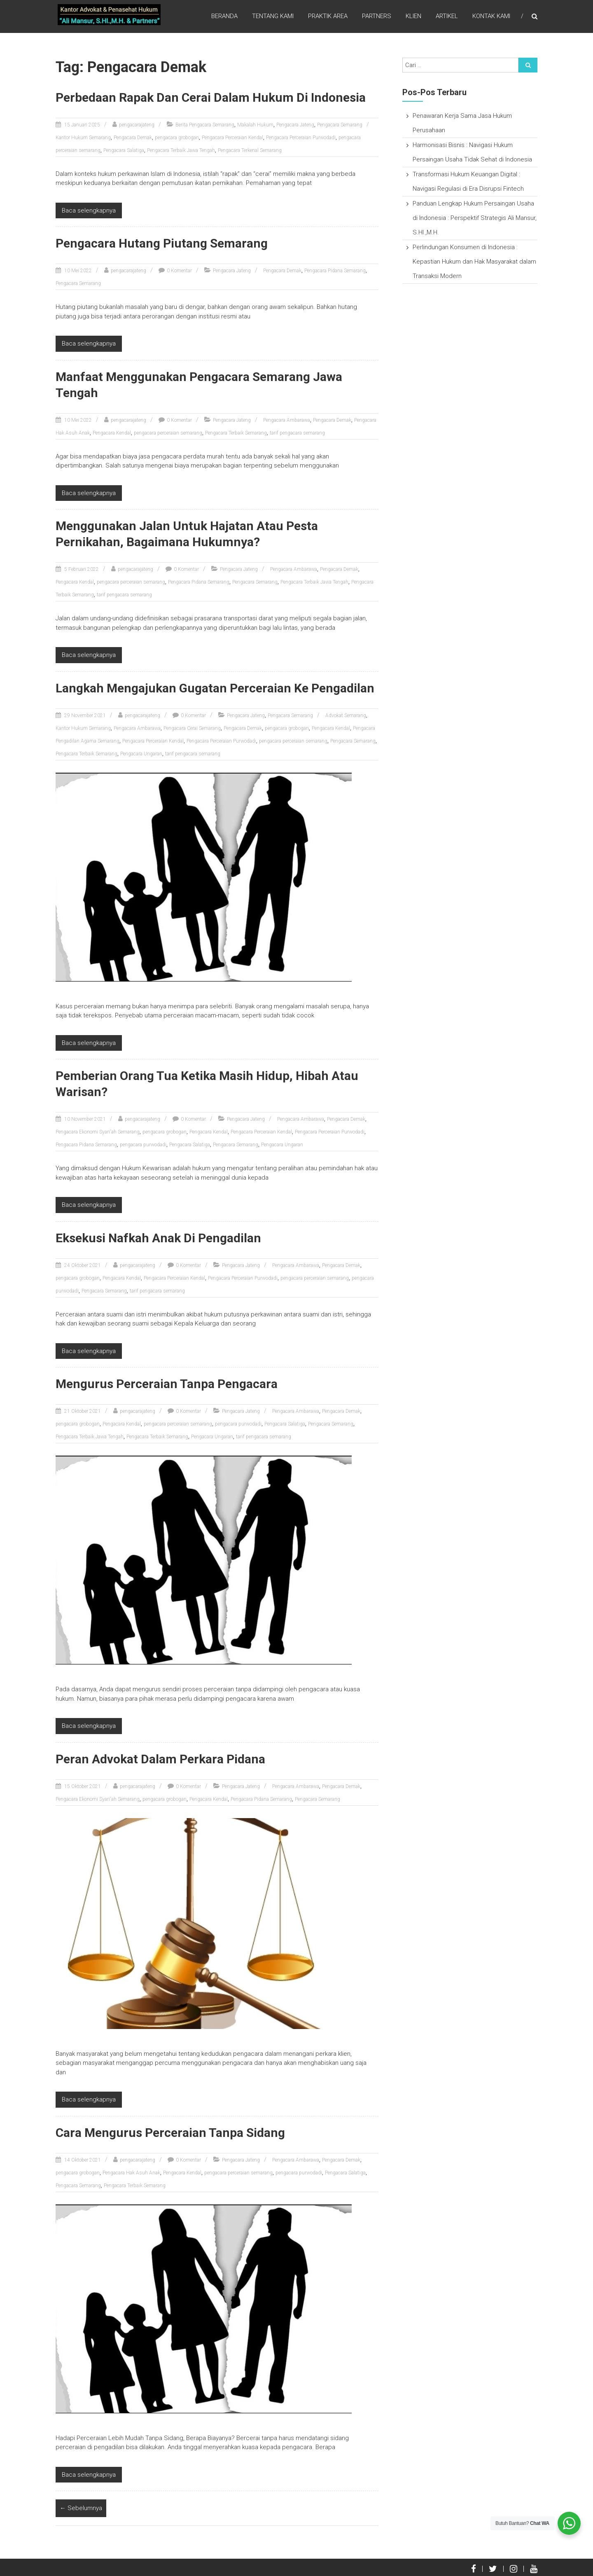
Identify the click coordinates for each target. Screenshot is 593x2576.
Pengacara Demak (133, 137)
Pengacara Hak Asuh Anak (131, 2173)
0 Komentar (179, 270)
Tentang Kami (273, 16)
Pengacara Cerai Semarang (192, 728)
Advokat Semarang (345, 715)
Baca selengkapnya (89, 210)
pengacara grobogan (177, 137)
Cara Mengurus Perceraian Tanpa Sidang (170, 2132)
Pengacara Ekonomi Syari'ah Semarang (98, 1132)
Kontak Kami (491, 16)
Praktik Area (328, 16)
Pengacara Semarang (339, 125)
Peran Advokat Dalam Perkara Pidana (160, 1759)
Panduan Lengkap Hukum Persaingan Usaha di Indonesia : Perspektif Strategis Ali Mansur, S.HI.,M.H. (475, 218)
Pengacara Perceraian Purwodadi (301, 137)
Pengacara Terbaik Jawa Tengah (181, 150)
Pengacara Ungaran (141, 754)
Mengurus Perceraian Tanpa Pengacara (167, 1384)
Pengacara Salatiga (123, 150)
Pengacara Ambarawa (286, 420)
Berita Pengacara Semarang (204, 125)
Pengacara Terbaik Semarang (236, 433)
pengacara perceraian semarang (168, 433)
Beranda (224, 16)
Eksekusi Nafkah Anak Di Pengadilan (158, 1238)
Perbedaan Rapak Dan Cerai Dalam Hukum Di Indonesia (211, 97)
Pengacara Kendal (112, 433)
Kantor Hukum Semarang (83, 137)
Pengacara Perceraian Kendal (232, 137)
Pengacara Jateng (295, 125)
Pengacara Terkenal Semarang (250, 150)
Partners (376, 16)
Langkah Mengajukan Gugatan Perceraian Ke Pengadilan (215, 688)
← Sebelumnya (81, 2508)
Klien (413, 16)
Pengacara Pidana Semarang (335, 270)
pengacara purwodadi (143, 1145)
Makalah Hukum (255, 125)
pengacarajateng (136, 125)
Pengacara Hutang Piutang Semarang (162, 243)
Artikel (447, 16)
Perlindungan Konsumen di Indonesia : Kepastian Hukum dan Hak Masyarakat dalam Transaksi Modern (474, 261)
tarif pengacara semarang (297, 433)
